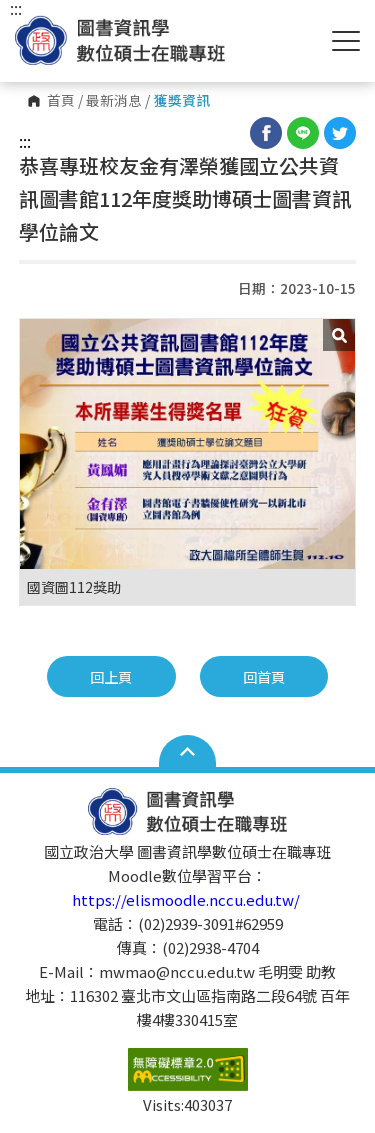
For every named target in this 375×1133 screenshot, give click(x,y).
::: (25, 141)
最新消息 (114, 101)
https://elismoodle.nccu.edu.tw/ (187, 899)
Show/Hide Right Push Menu (346, 41)
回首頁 (264, 676)
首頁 (61, 101)
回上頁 (111, 676)
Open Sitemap (187, 751)
